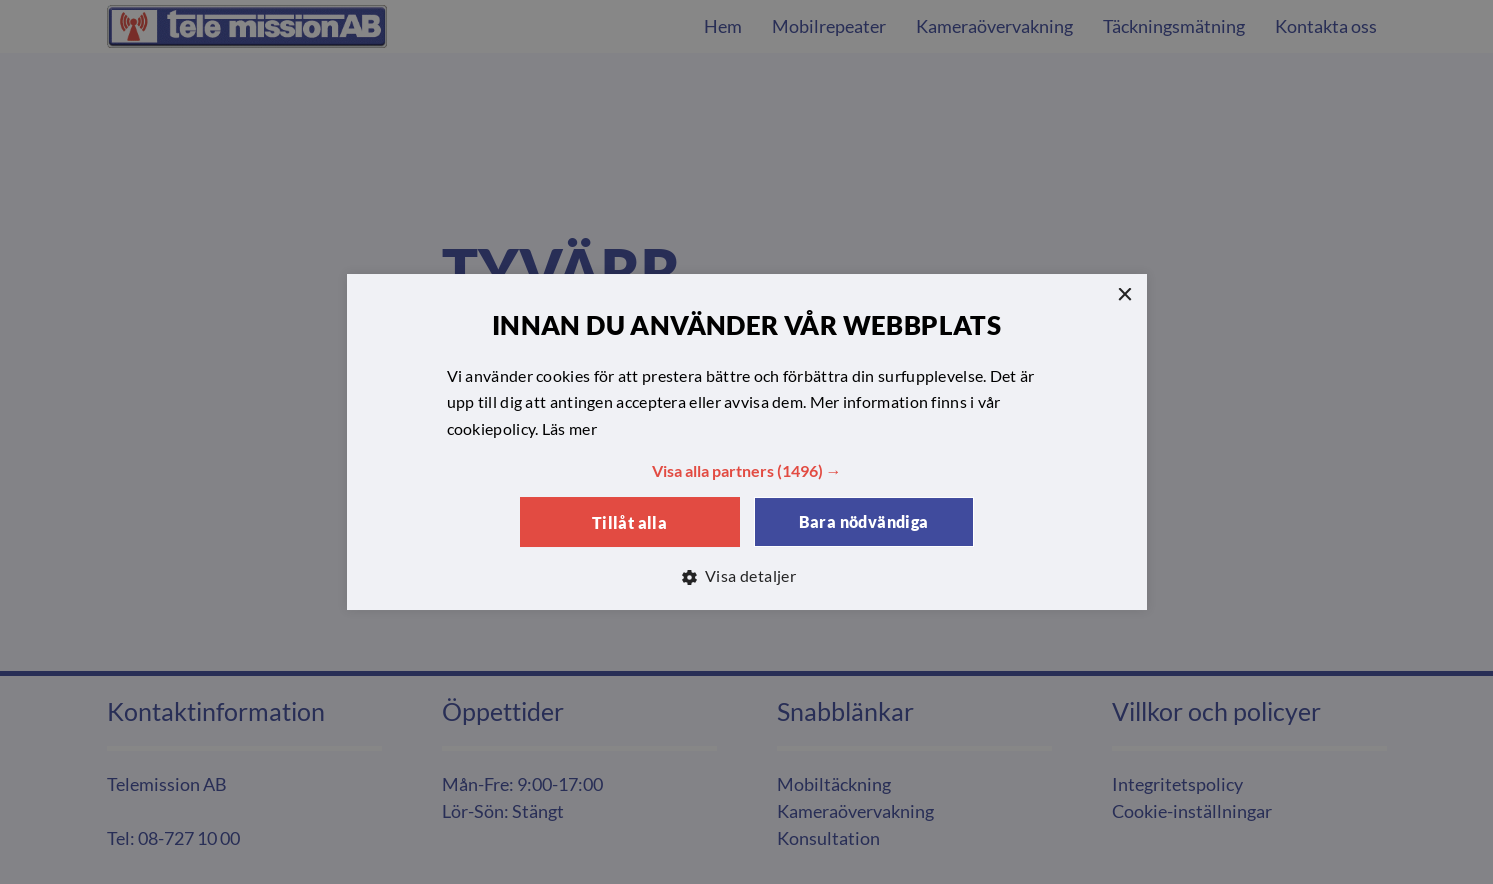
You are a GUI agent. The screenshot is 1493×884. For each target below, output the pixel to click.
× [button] (1124, 295)
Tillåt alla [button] (629, 522)
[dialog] (746, 442)
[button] (747, 471)
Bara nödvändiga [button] (864, 521)
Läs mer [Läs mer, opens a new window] (569, 428)
